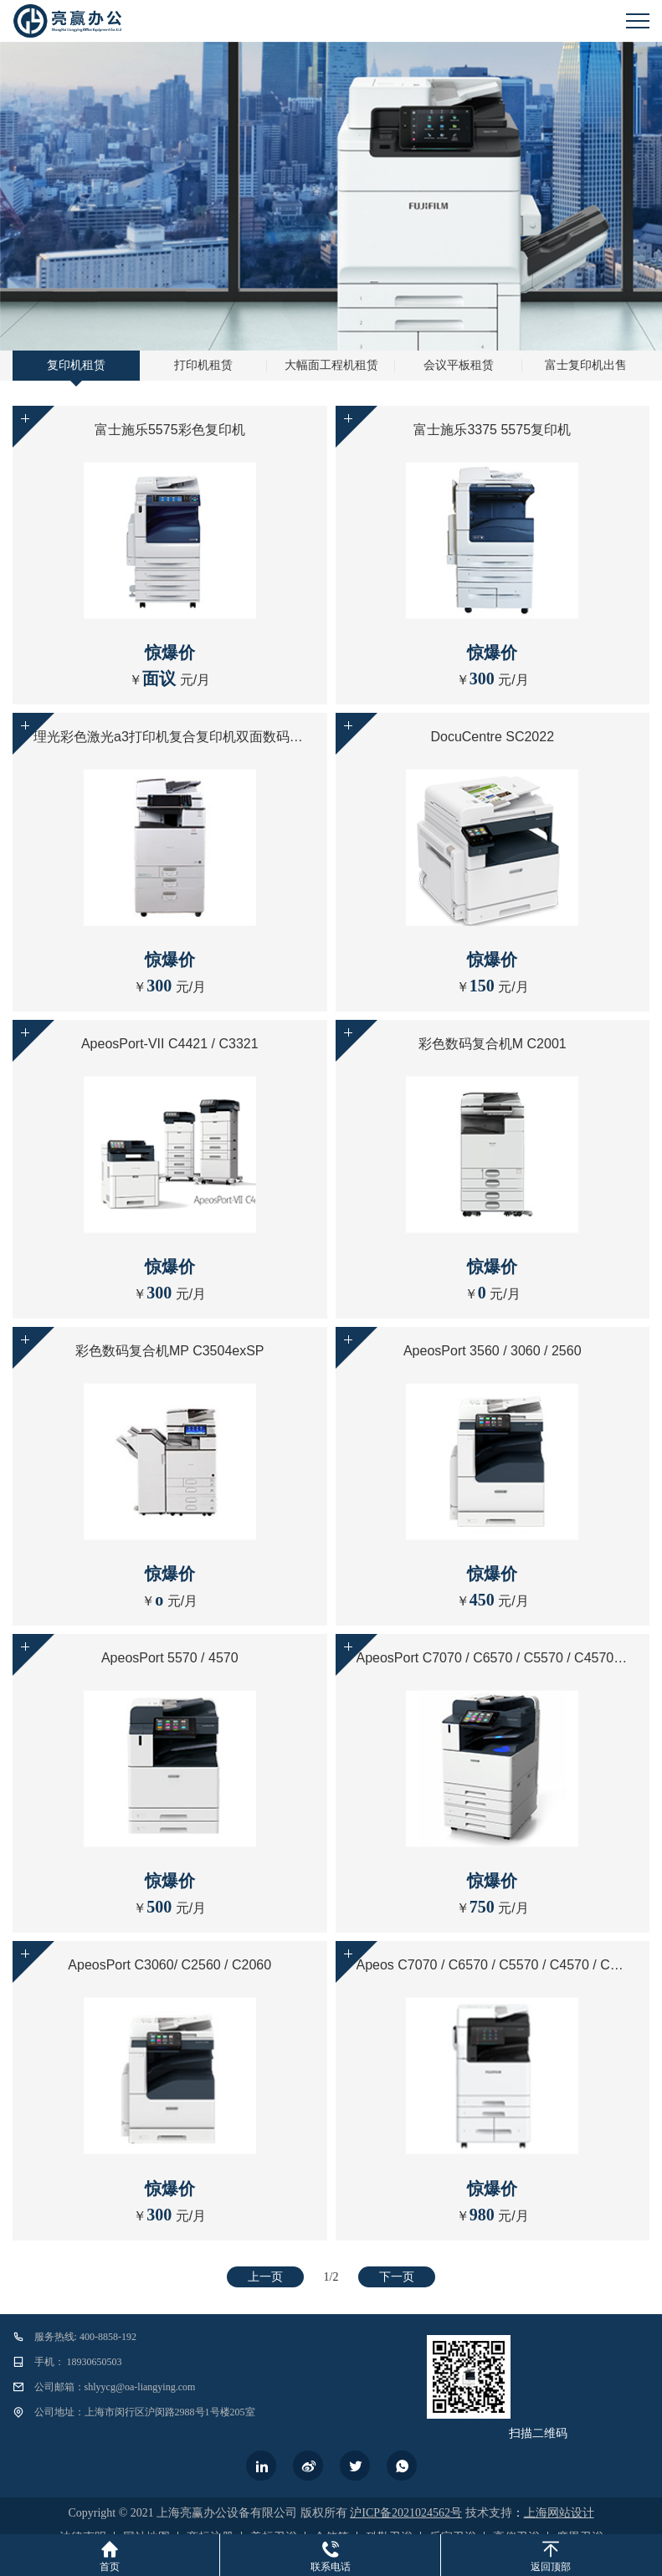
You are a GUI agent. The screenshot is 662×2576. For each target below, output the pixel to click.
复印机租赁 (76, 365)
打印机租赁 (203, 365)
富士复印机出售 (586, 365)
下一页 (396, 2277)
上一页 (265, 2277)
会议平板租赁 (458, 365)
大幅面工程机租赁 (331, 365)
